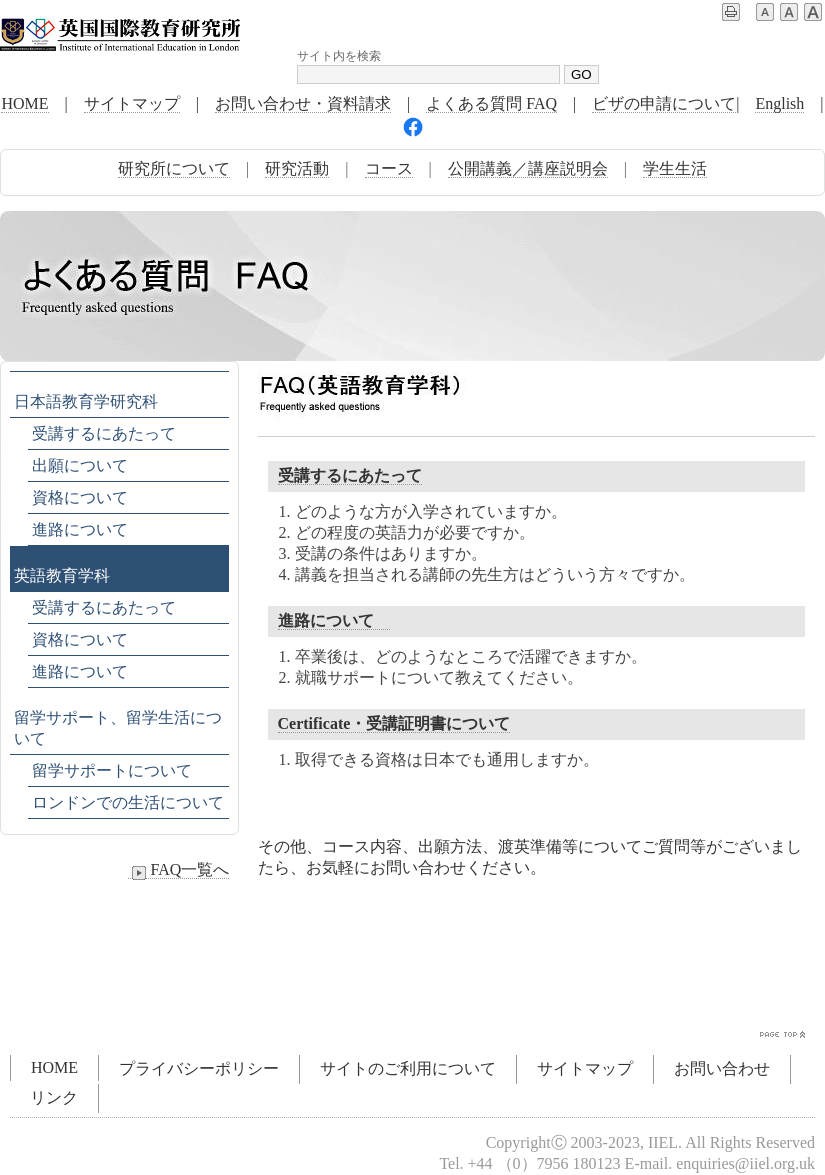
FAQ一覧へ (178, 870)
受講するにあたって (350, 475)
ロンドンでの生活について (128, 802)
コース (389, 168)
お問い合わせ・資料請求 (303, 103)
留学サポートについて (112, 770)
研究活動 (297, 168)
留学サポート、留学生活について (118, 728)
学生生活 (675, 168)
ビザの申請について (664, 103)
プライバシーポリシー (199, 1068)
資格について (80, 497)
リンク (54, 1097)
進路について (334, 620)
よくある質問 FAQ (491, 103)
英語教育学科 (62, 575)
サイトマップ (132, 103)
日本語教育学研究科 (86, 401)
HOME (24, 103)
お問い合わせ (722, 1068)
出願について (80, 465)
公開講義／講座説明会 (528, 168)
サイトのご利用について (408, 1068)
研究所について (174, 168)
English (779, 103)
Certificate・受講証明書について (394, 723)
